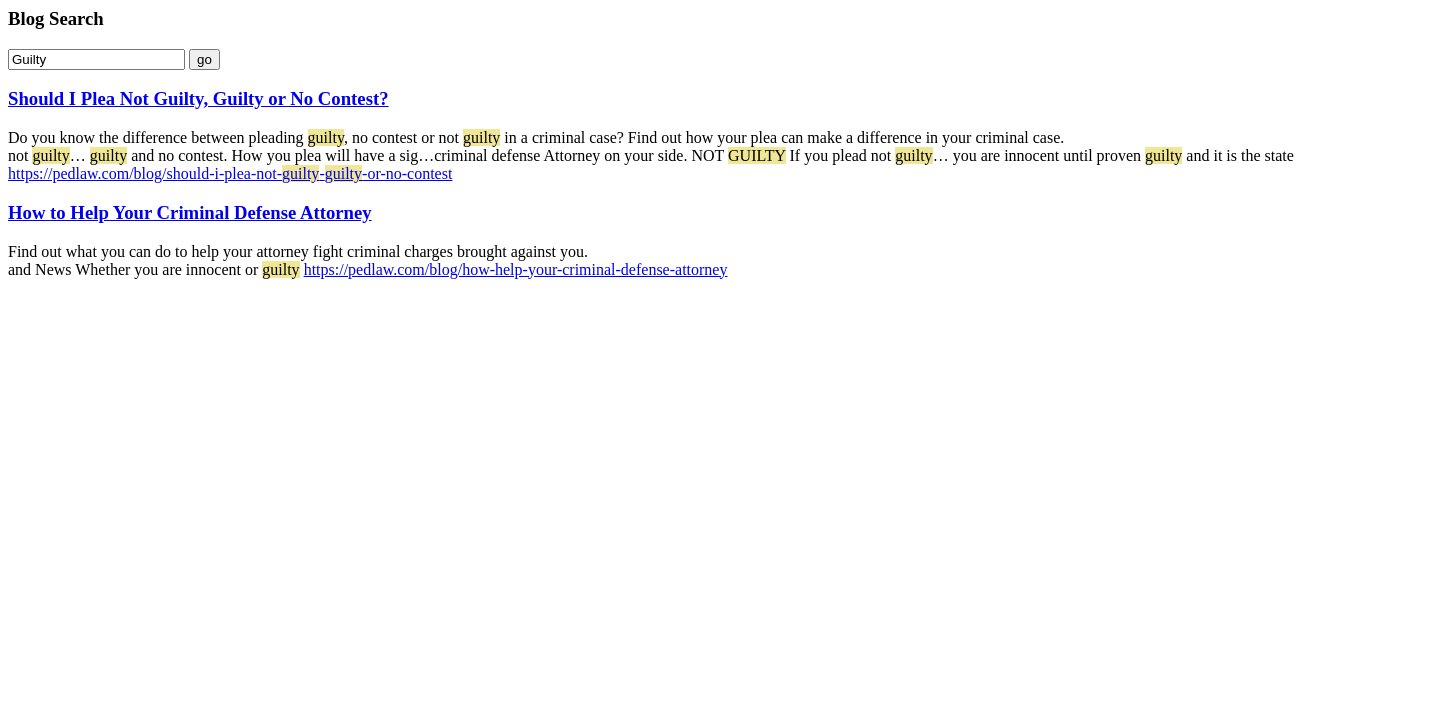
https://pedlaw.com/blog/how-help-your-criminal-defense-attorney (516, 269)
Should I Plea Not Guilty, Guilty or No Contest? (198, 98)
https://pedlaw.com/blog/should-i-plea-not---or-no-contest (230, 173)
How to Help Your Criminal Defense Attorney (190, 212)
